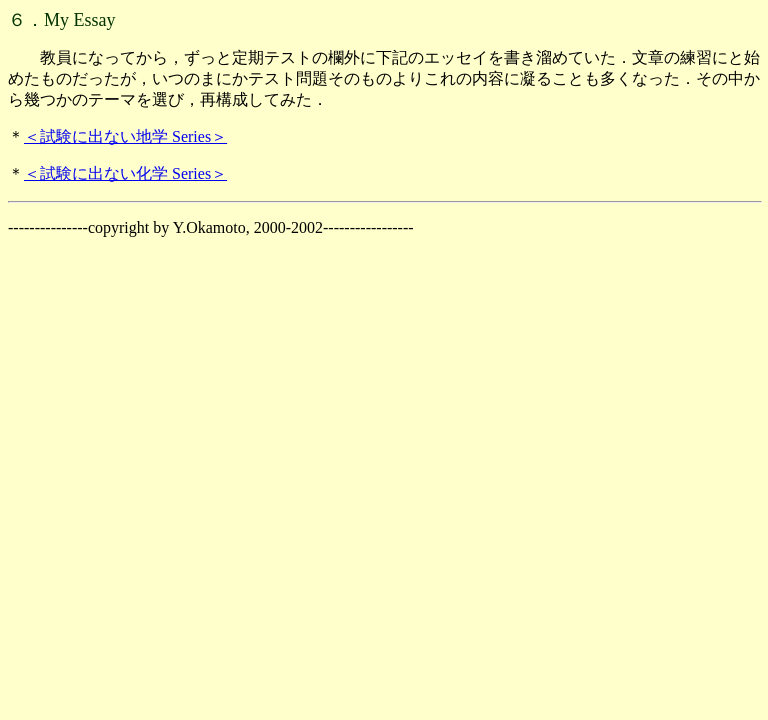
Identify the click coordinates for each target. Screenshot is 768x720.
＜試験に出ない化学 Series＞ (125, 173)
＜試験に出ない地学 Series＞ (125, 136)
